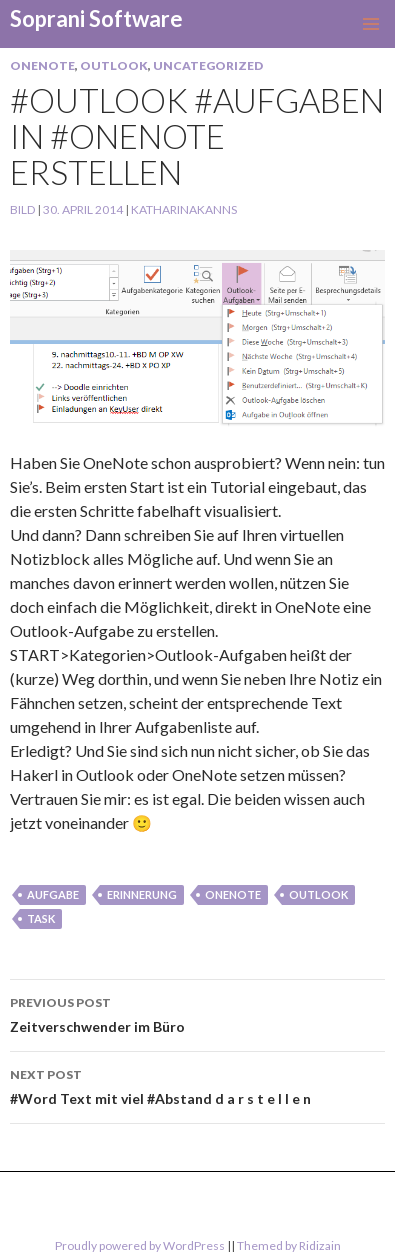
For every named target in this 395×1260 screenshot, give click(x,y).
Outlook (114, 65)
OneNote (42, 65)
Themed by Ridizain (289, 1245)
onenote (233, 894)
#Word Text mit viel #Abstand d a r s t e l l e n (197, 1085)
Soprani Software (96, 18)
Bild (22, 209)
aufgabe (53, 894)
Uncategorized (208, 65)
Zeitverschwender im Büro (197, 1013)
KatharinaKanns (184, 209)
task (41, 918)
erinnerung (142, 894)
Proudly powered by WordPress (140, 1245)
